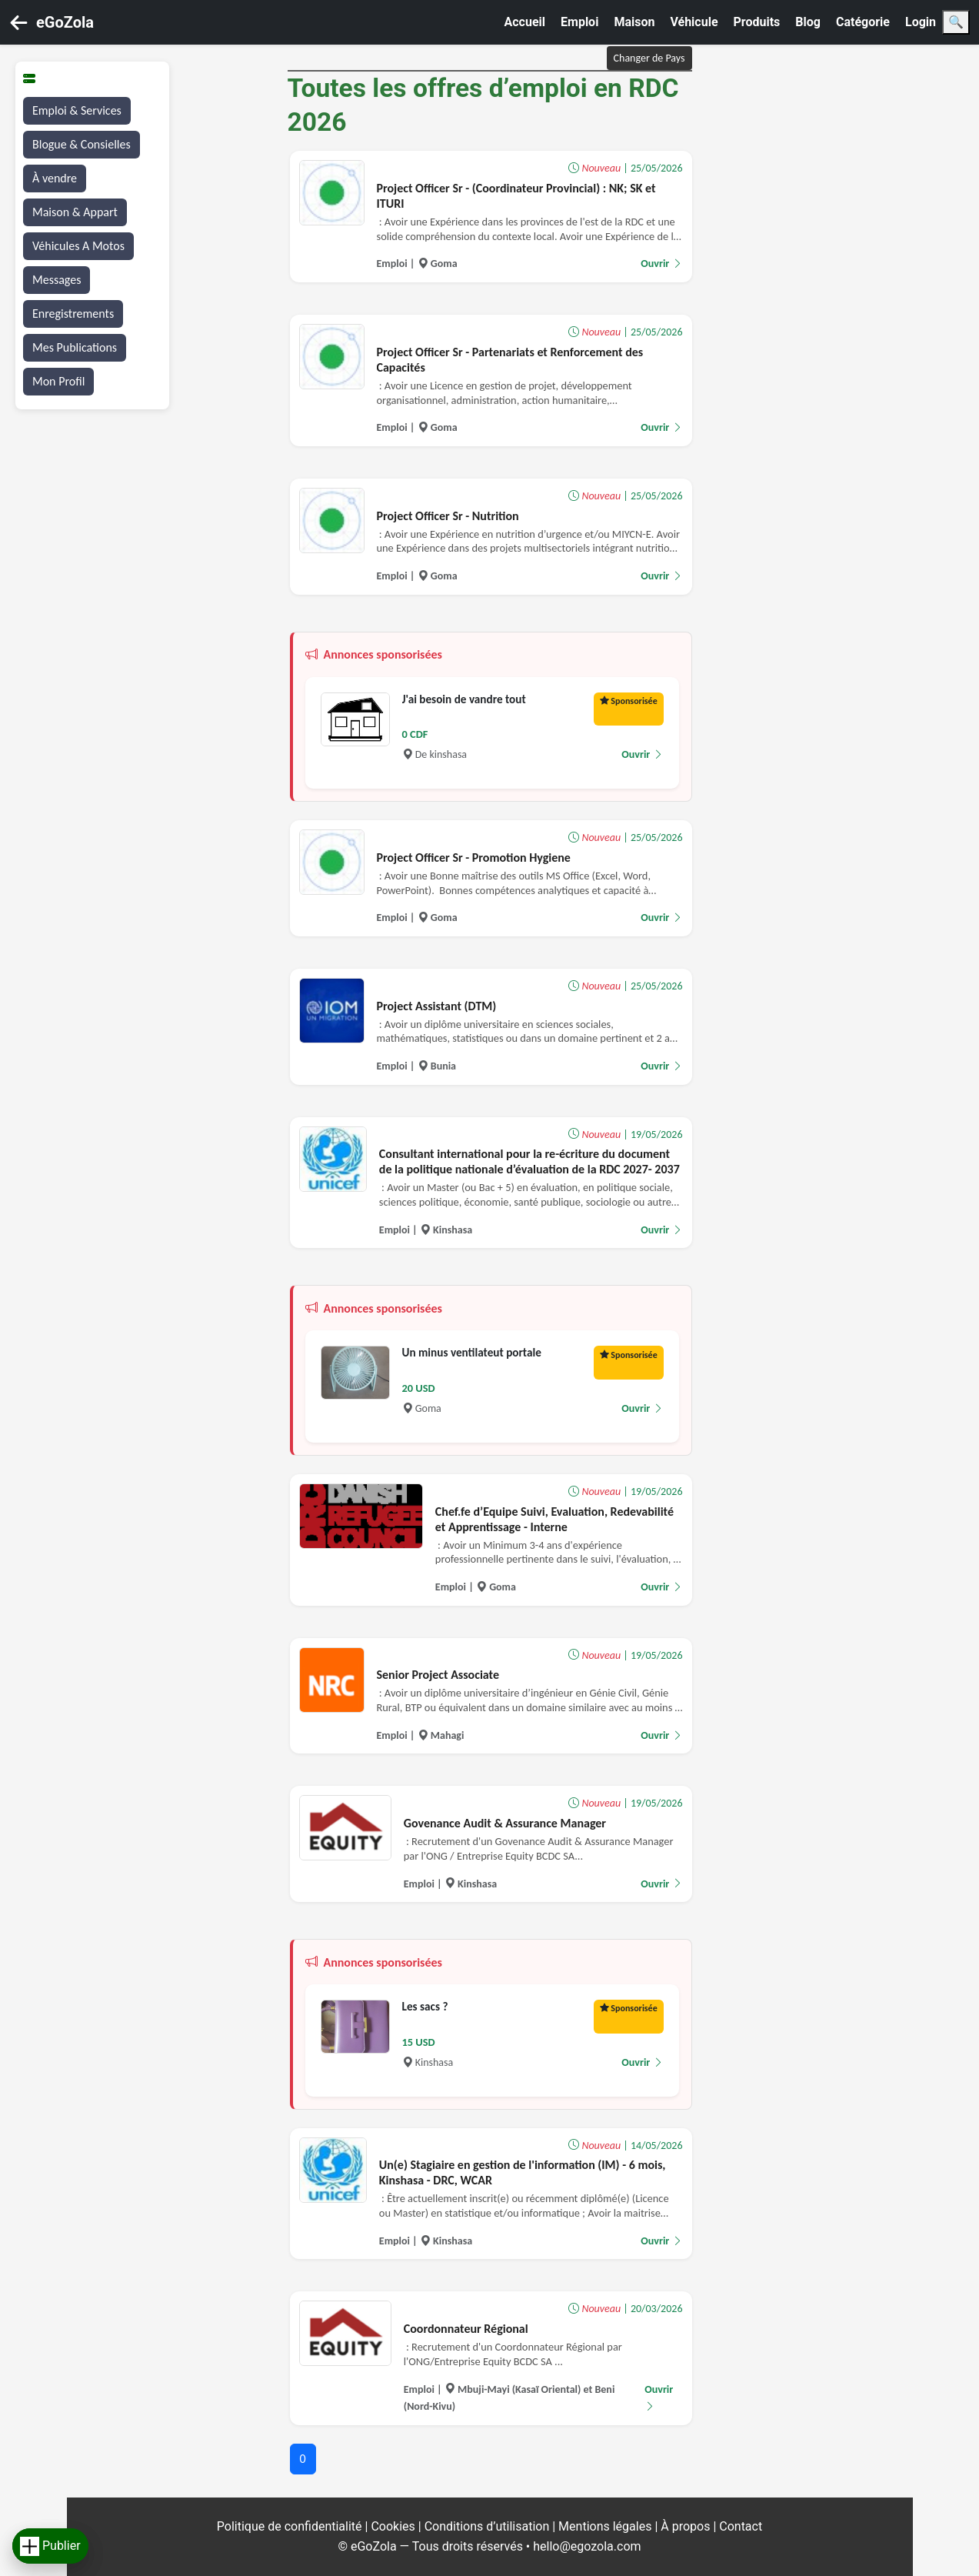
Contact (740, 2526)
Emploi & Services (77, 110)
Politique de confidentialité (291, 2526)
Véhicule (694, 22)
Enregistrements (73, 313)
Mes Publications (74, 347)
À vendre (54, 178)
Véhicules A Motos (78, 246)
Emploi (579, 22)
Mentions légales (606, 2526)
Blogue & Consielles (81, 144)
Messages (56, 279)
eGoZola (65, 22)
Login (920, 22)
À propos (687, 2526)
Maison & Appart (75, 212)
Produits (757, 22)
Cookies (394, 2526)
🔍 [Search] (956, 22)
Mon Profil (58, 381)
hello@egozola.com (587, 2546)
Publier (50, 2546)
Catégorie (863, 22)
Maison (634, 22)
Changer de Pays (649, 58)
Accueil (525, 22)
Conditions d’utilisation (489, 2526)
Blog (808, 22)
